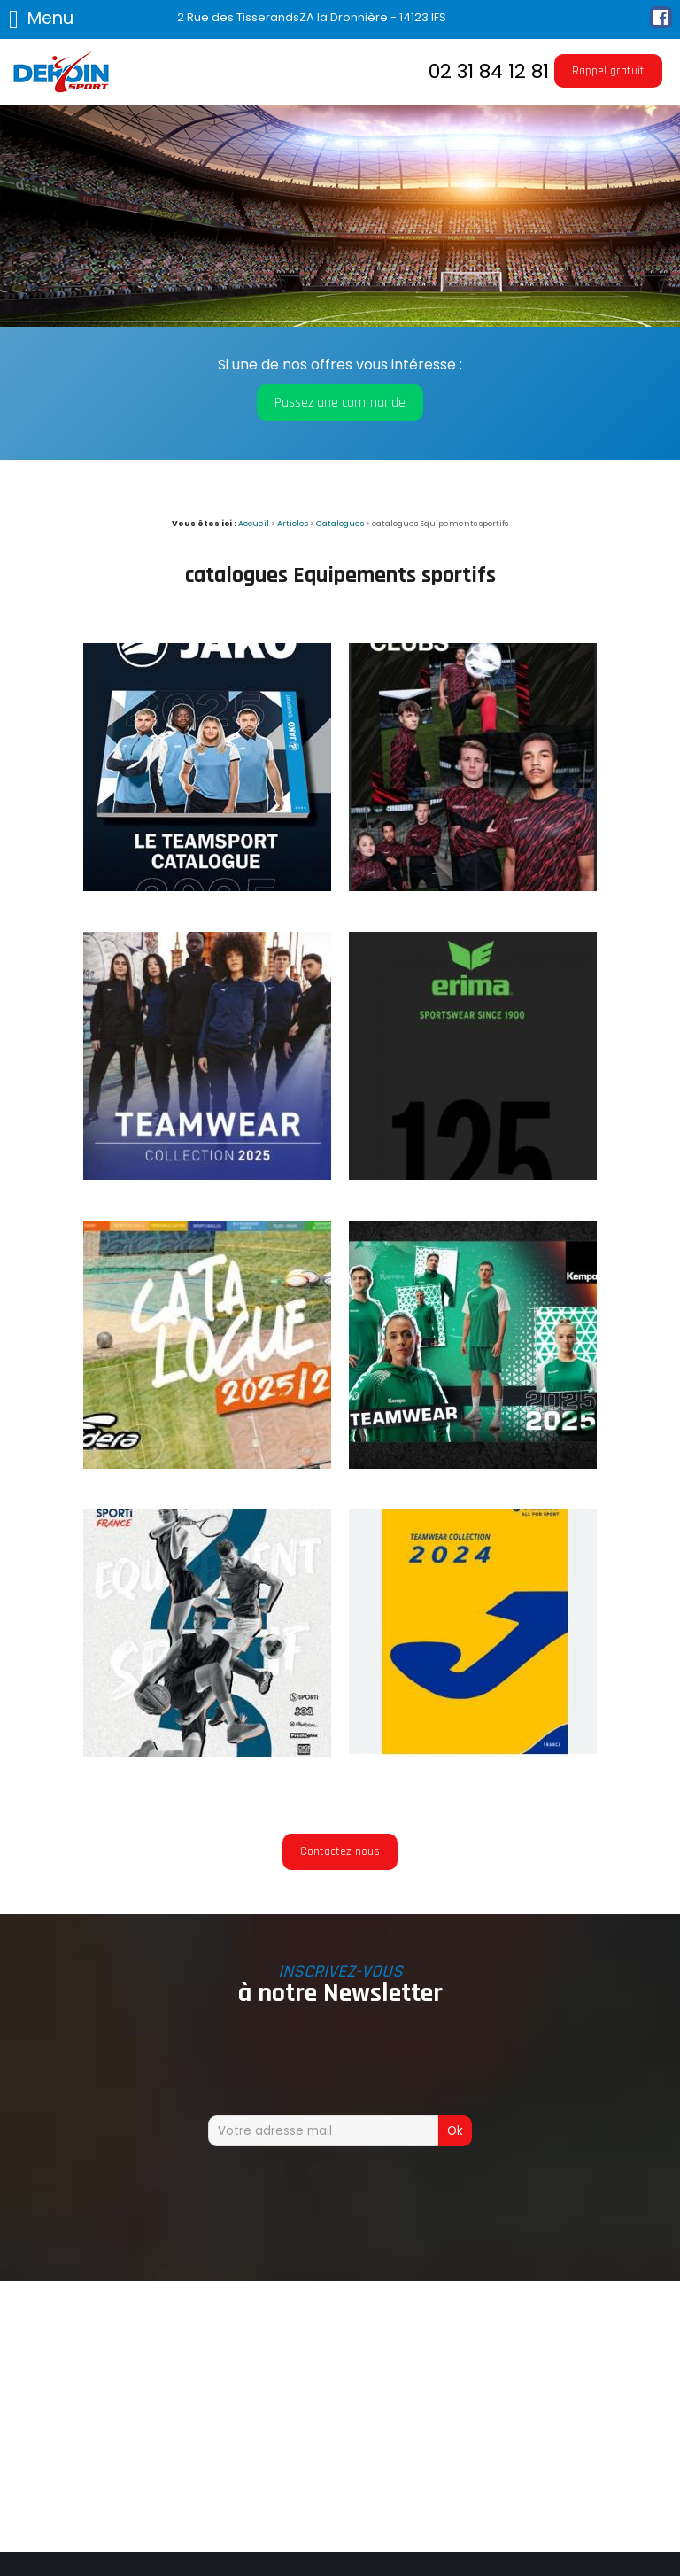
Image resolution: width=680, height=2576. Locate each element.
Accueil (253, 523)
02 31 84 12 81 (489, 71)
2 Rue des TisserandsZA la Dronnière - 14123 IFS (311, 17)
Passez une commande (340, 402)
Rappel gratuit (608, 71)
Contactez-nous (340, 1851)
